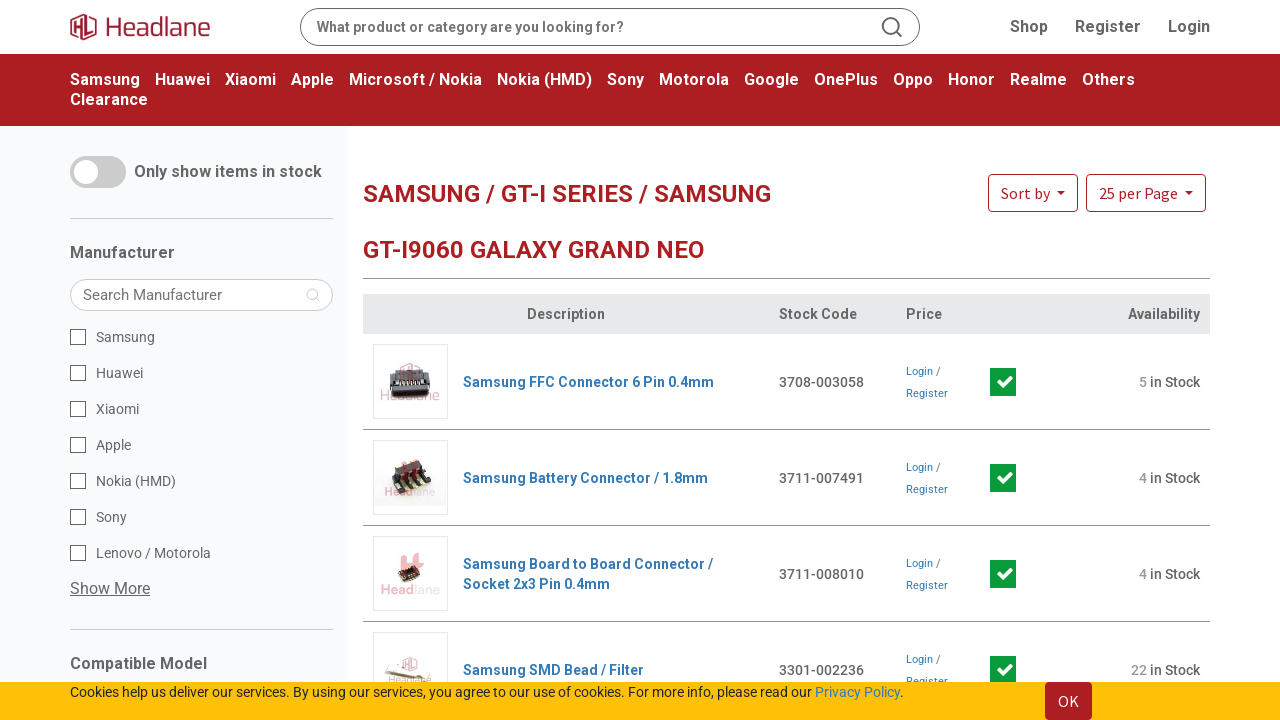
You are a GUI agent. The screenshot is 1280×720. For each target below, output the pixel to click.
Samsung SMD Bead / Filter (553, 670)
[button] (1146, 193)
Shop (1029, 26)
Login (1189, 26)
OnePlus (846, 79)
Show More (110, 588)
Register (1108, 26)
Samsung (105, 79)
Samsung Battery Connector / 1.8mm (585, 478)
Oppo (913, 79)
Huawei (182, 79)
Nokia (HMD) (544, 79)
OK (1068, 701)
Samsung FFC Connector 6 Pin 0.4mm (588, 382)
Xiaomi (250, 79)
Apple (312, 79)
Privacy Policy (857, 692)
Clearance (109, 99)
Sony (625, 79)
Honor (971, 79)
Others (1108, 79)
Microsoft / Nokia (415, 79)
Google (771, 79)
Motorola (694, 79)
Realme (1038, 79)
